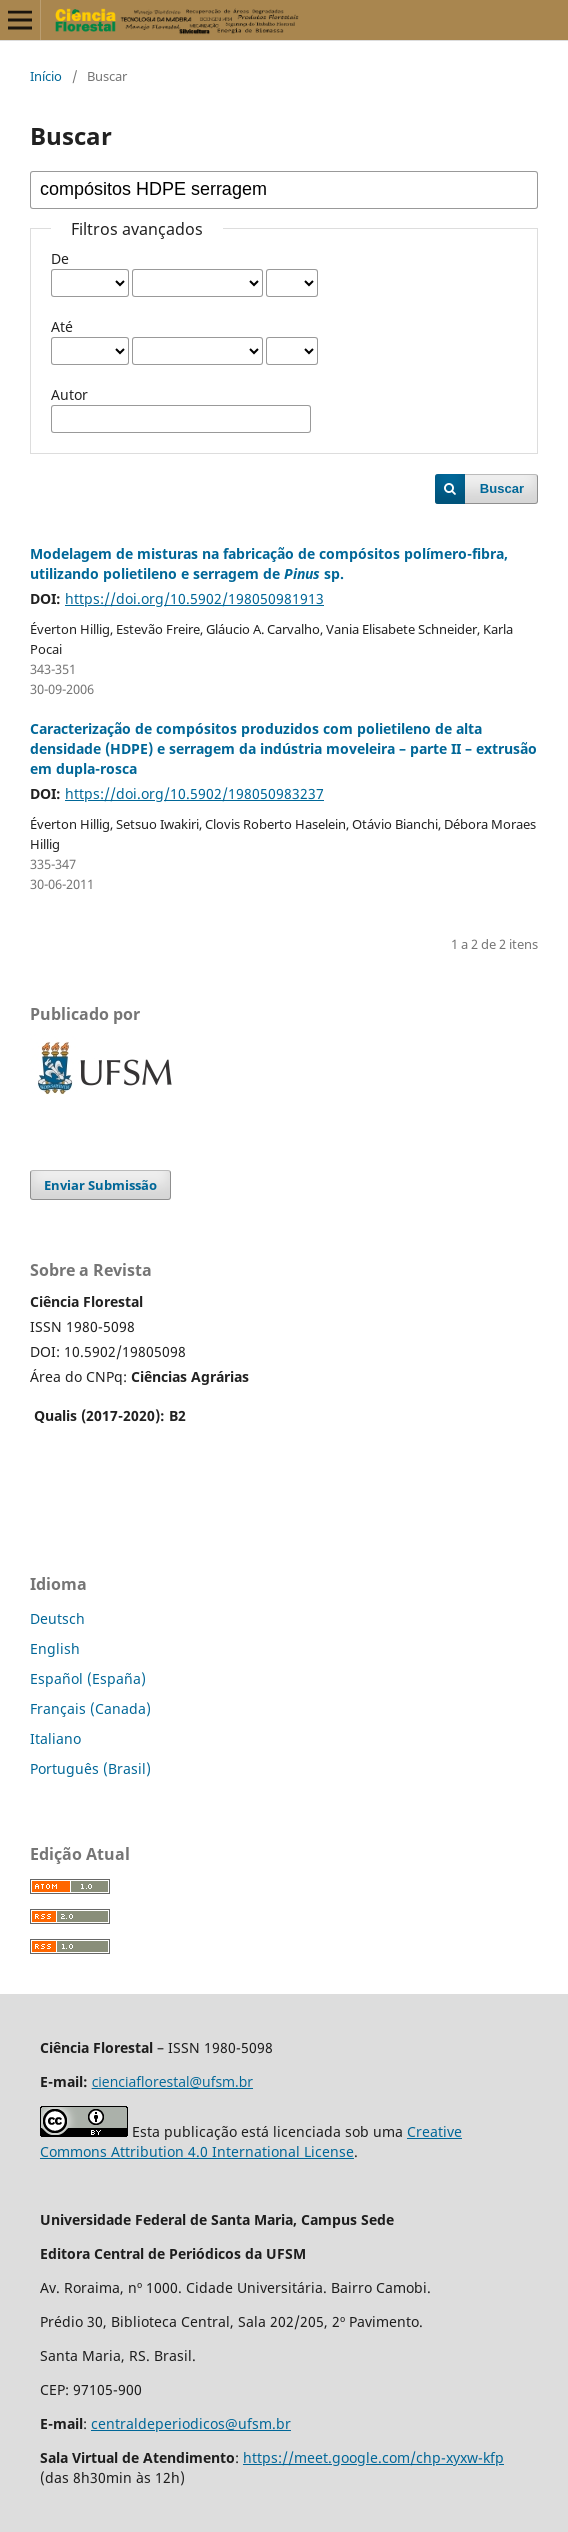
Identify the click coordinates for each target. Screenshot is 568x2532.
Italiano (55, 1738)
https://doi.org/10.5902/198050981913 (194, 598)
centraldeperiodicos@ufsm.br (191, 2423)
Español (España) (88, 1678)
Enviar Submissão (100, 1185)
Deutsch (57, 1618)
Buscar (502, 488)
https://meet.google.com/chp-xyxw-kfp (373, 2457)
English (55, 1648)
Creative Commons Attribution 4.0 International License (251, 2141)
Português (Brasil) (90, 1768)
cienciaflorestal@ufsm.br (172, 2081)
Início (46, 76)
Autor (69, 394)
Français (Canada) (90, 1708)
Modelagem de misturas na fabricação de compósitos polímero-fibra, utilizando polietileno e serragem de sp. (269, 563)
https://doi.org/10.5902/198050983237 (194, 793)
